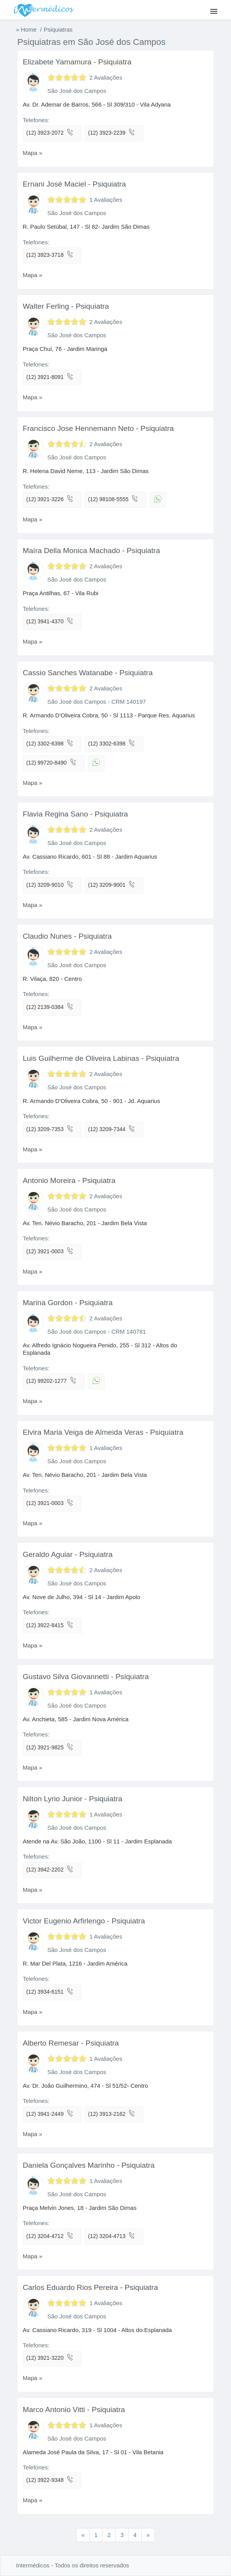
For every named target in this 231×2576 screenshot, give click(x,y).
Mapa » (32, 152)
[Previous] (148, 2535)
